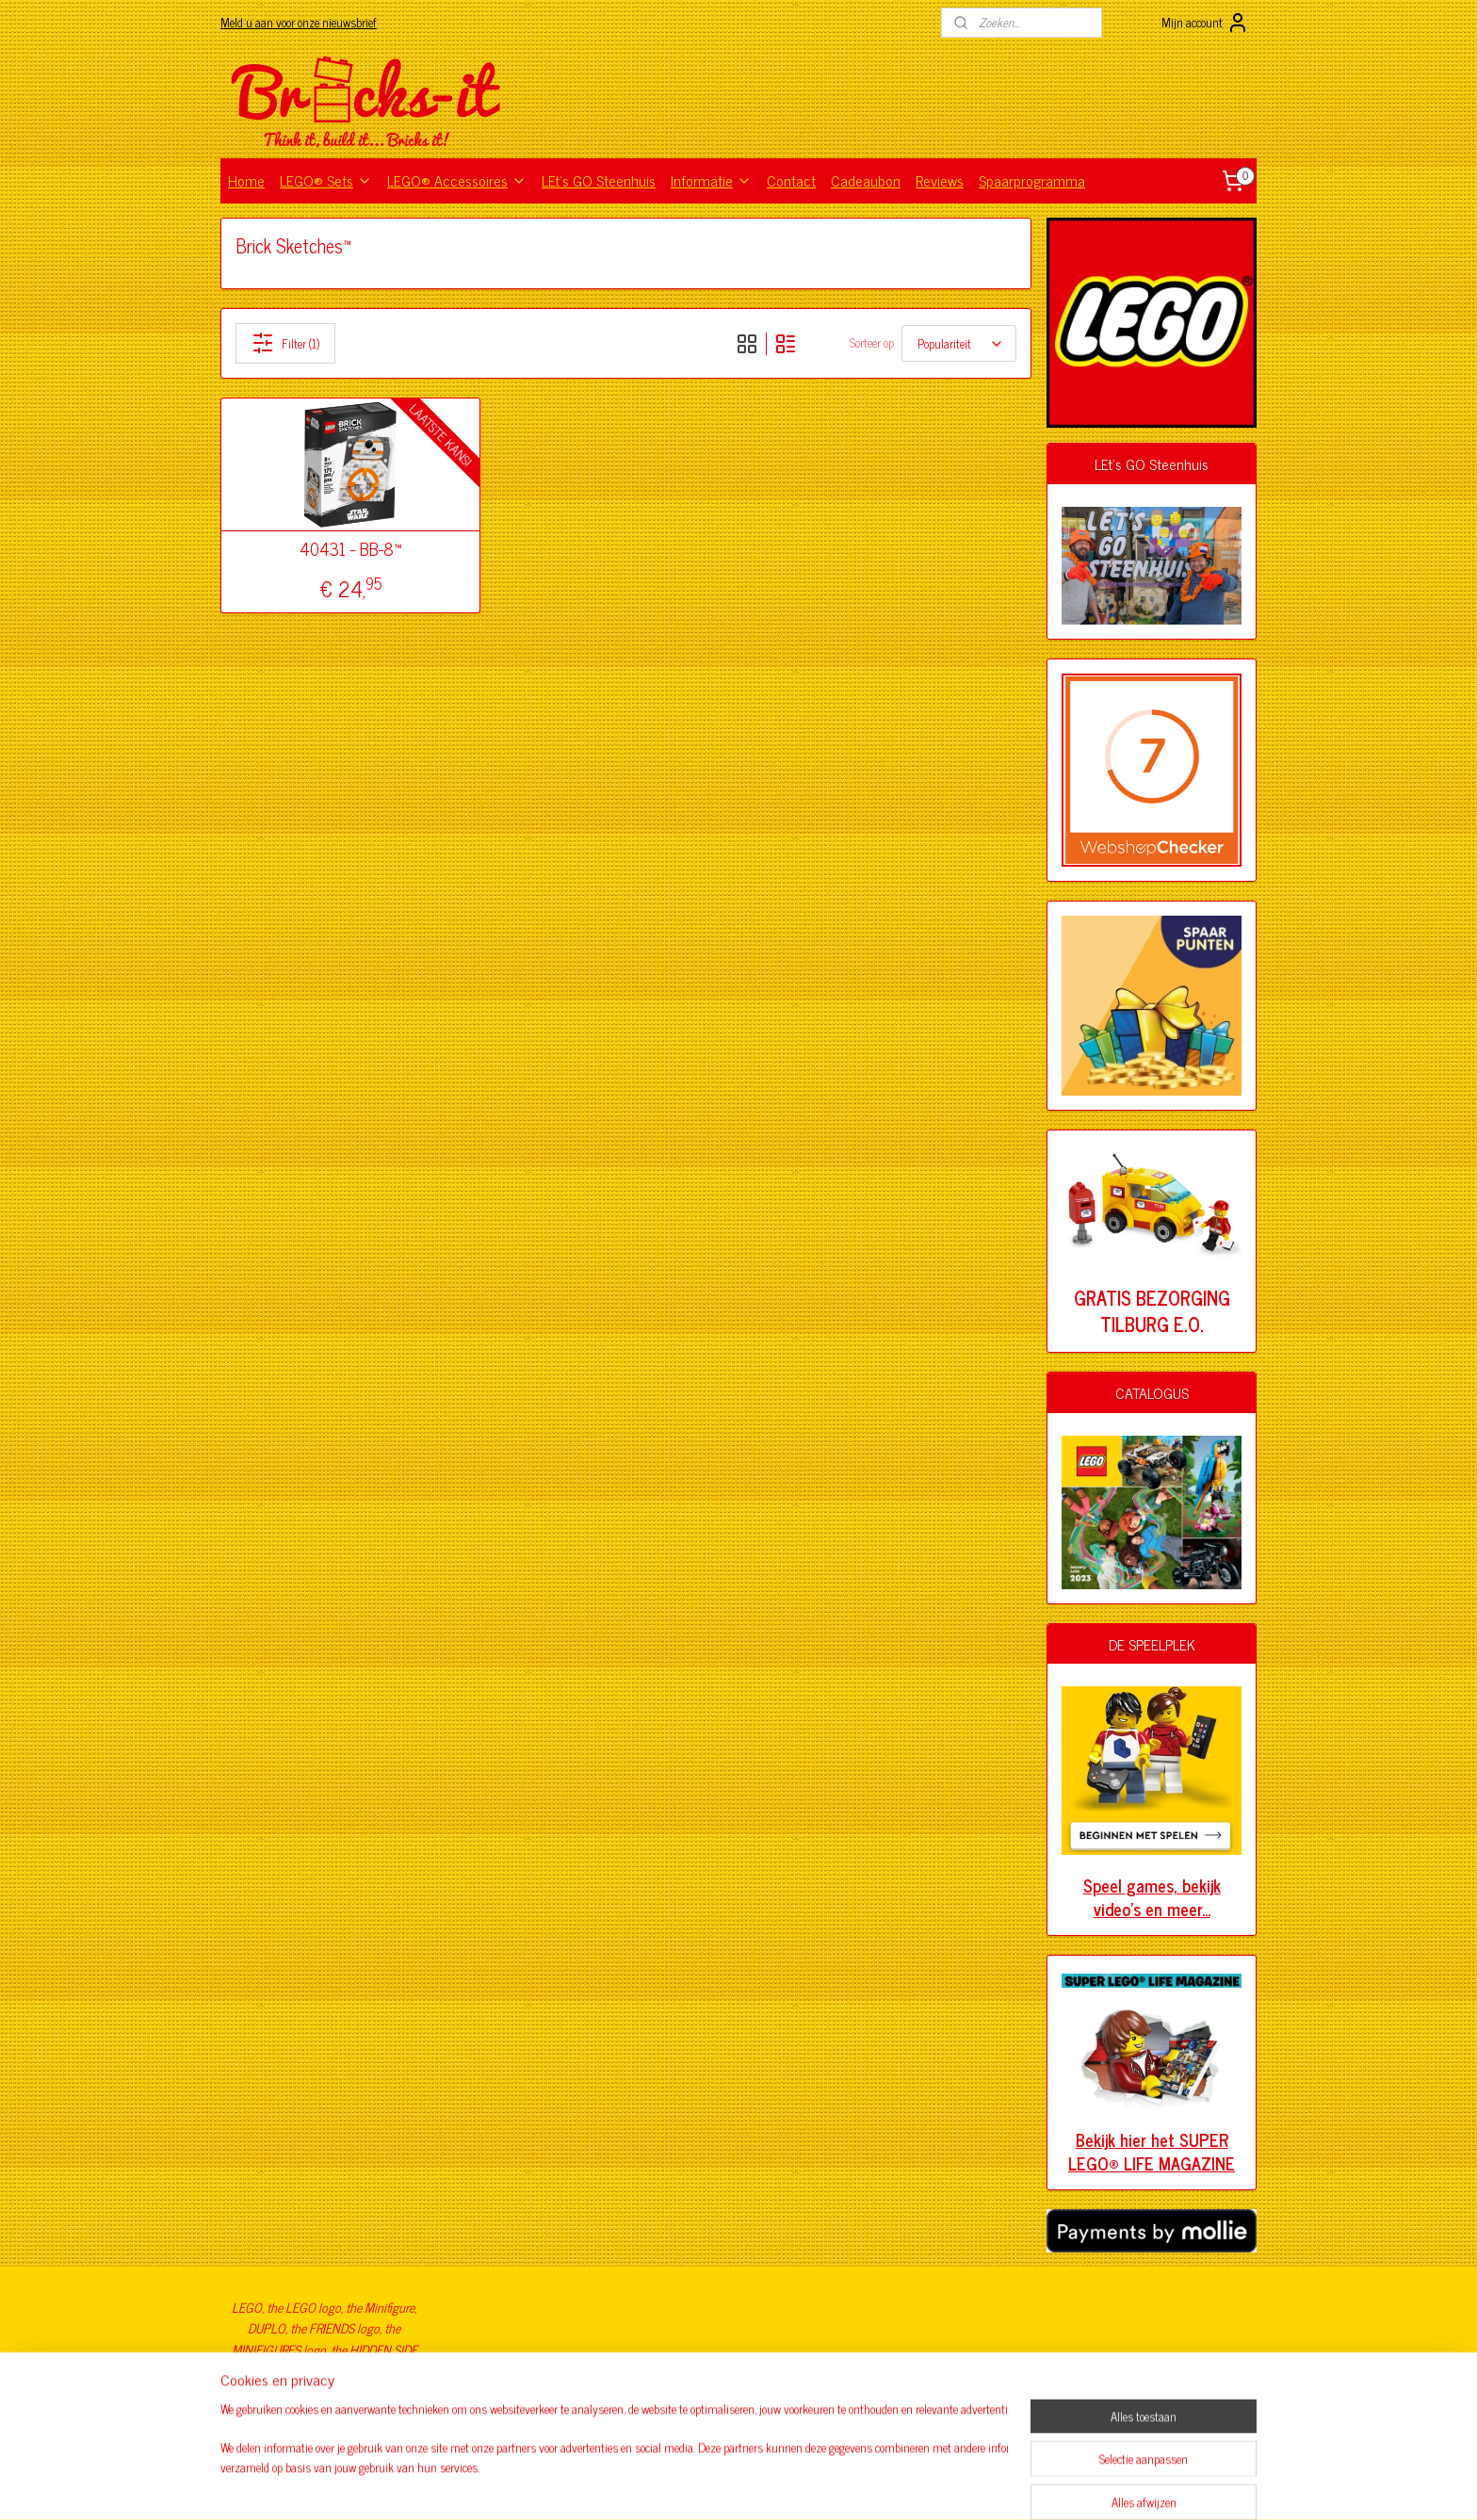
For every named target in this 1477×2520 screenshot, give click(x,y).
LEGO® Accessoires (457, 180)
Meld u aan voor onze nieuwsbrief (298, 22)
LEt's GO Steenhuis (599, 180)
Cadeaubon (866, 180)
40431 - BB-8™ (350, 549)
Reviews (940, 180)
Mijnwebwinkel (887, 2485)
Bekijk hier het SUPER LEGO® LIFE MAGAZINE (1151, 2151)
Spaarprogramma (1032, 180)
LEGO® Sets (326, 180)
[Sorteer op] (958, 343)
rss (708, 2485)
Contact (791, 180)
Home (246, 180)
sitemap (680, 2485)
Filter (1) (285, 343)
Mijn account (1205, 22)
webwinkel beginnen (761, 2485)
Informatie (711, 180)
